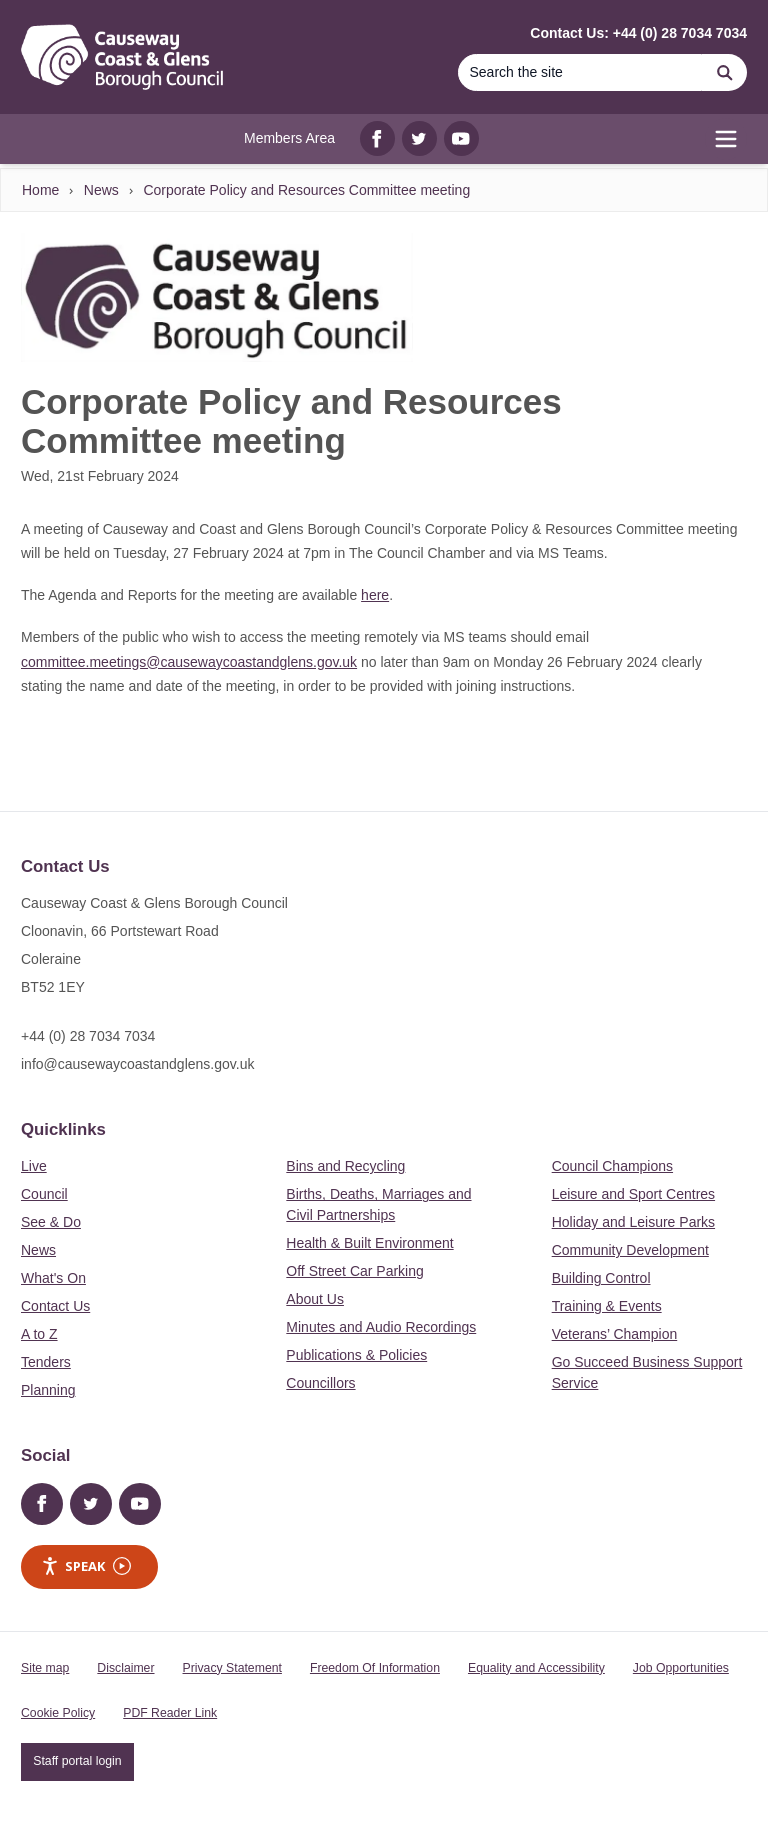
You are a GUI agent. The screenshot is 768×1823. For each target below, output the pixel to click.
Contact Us (55, 1306)
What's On (53, 1278)
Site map (45, 1668)
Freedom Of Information (375, 1668)
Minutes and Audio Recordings (381, 1327)
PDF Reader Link (170, 1713)
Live (34, 1166)
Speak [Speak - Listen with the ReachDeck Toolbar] (86, 1566)
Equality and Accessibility (536, 1668)
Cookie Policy (58, 1713)
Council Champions (612, 1166)
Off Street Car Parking (354, 1271)
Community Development (630, 1250)
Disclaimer (125, 1668)
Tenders (46, 1362)
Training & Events (607, 1306)
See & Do (51, 1222)
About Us (315, 1299)
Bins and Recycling (345, 1166)
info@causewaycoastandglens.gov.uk (137, 1064)
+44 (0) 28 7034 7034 (88, 1036)
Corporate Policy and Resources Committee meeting (306, 190)
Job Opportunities (681, 1668)
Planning (48, 1390)
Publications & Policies (356, 1355)
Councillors (320, 1383)
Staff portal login (77, 1761)
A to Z (39, 1334)
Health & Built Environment (369, 1243)
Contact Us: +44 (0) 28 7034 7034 (638, 33)
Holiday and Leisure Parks (633, 1222)
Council (44, 1194)
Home (40, 190)
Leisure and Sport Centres (633, 1194)
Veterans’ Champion (615, 1334)
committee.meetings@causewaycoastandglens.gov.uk (189, 662)
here (375, 595)
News (101, 190)
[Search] (580, 72)
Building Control (601, 1278)
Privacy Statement (232, 1668)
